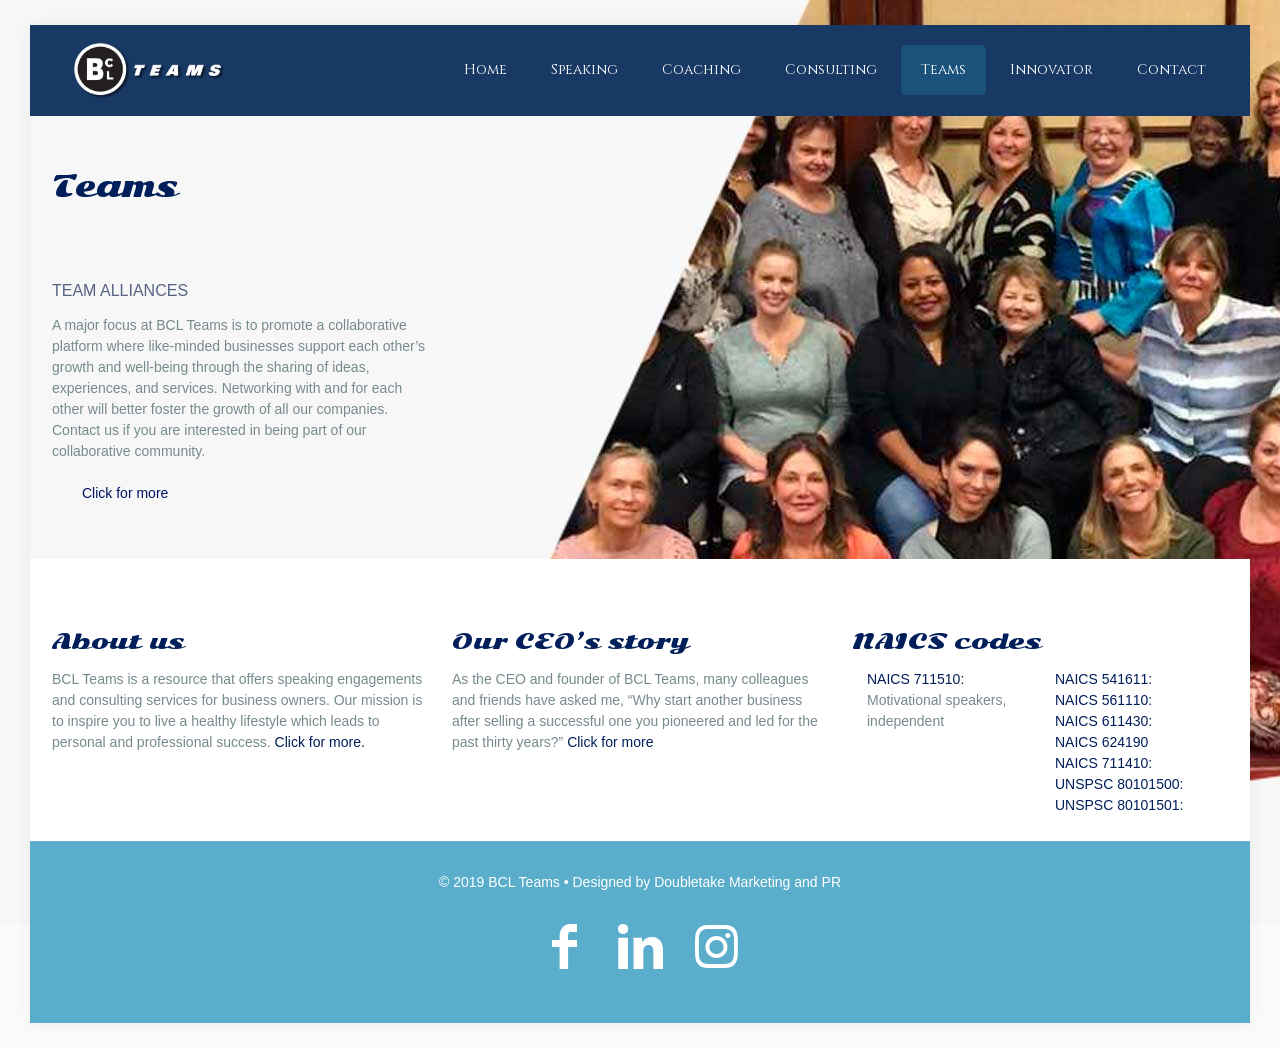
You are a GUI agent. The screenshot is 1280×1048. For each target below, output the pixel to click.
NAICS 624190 (1101, 742)
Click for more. (320, 742)
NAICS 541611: (1103, 679)
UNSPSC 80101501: (1119, 805)
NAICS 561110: (1103, 700)
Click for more (125, 493)
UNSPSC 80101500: (1119, 784)
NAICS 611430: (1103, 721)
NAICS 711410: (1103, 763)
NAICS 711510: (915, 679)
